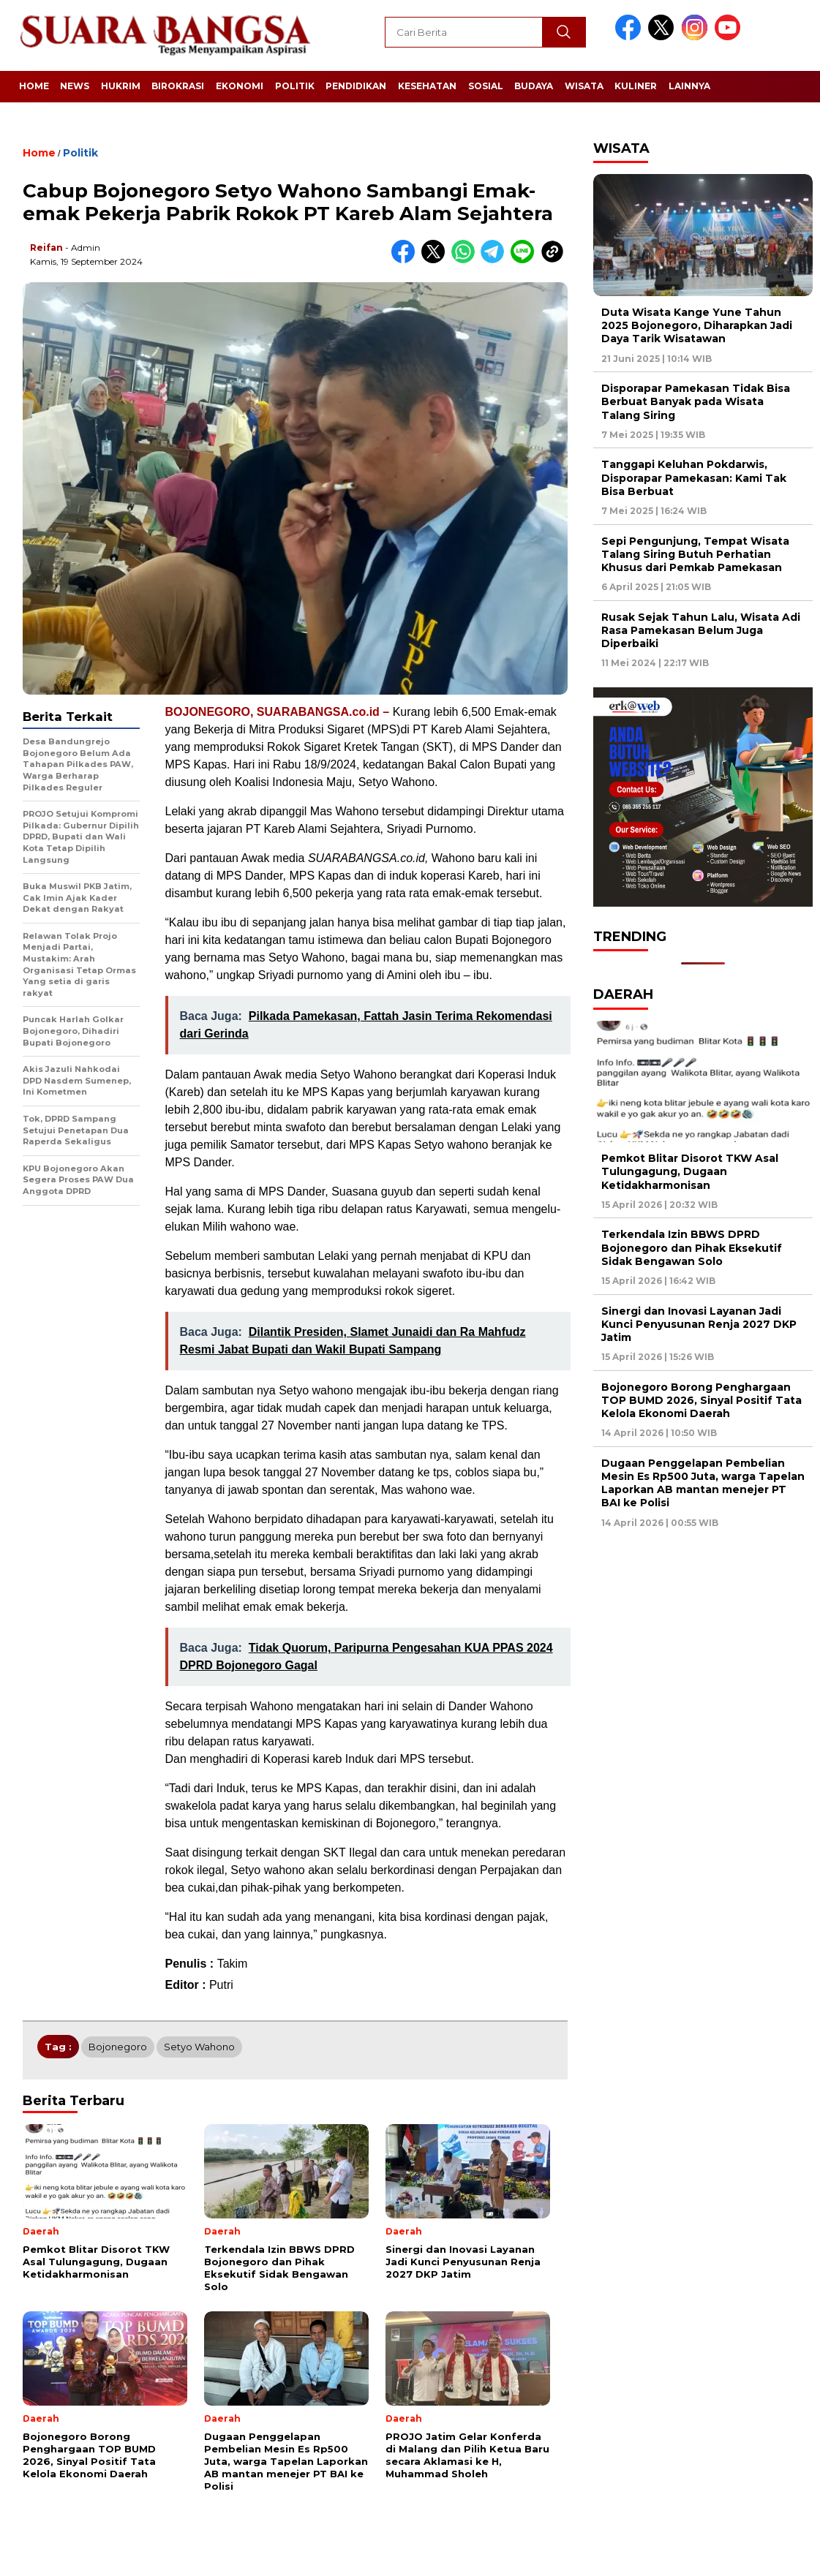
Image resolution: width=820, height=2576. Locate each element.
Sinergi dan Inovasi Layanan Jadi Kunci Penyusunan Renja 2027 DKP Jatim (699, 1324)
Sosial (485, 85)
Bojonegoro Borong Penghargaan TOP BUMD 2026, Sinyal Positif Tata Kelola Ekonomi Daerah (701, 1400)
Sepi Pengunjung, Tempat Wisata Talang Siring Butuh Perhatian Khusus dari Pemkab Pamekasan (695, 554)
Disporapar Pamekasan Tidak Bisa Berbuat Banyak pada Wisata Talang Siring (695, 401)
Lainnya (689, 85)
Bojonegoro (118, 2046)
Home (34, 85)
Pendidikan (356, 85)
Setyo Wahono (199, 2046)
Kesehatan (427, 85)
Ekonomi (239, 85)
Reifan (46, 247)
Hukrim (120, 85)
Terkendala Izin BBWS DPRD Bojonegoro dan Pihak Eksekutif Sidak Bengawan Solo (691, 1247)
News (74, 85)
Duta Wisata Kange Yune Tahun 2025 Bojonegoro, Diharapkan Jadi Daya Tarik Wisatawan (696, 325)
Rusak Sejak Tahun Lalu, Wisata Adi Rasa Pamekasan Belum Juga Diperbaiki (700, 630)
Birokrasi (177, 85)
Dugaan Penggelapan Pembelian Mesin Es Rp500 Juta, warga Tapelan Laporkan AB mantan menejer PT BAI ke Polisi (703, 1483)
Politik (295, 85)
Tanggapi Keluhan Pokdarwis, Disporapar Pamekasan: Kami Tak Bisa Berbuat (693, 477)
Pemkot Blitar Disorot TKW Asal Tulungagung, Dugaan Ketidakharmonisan (689, 1171)
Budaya (533, 85)
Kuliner (635, 85)
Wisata (584, 85)
